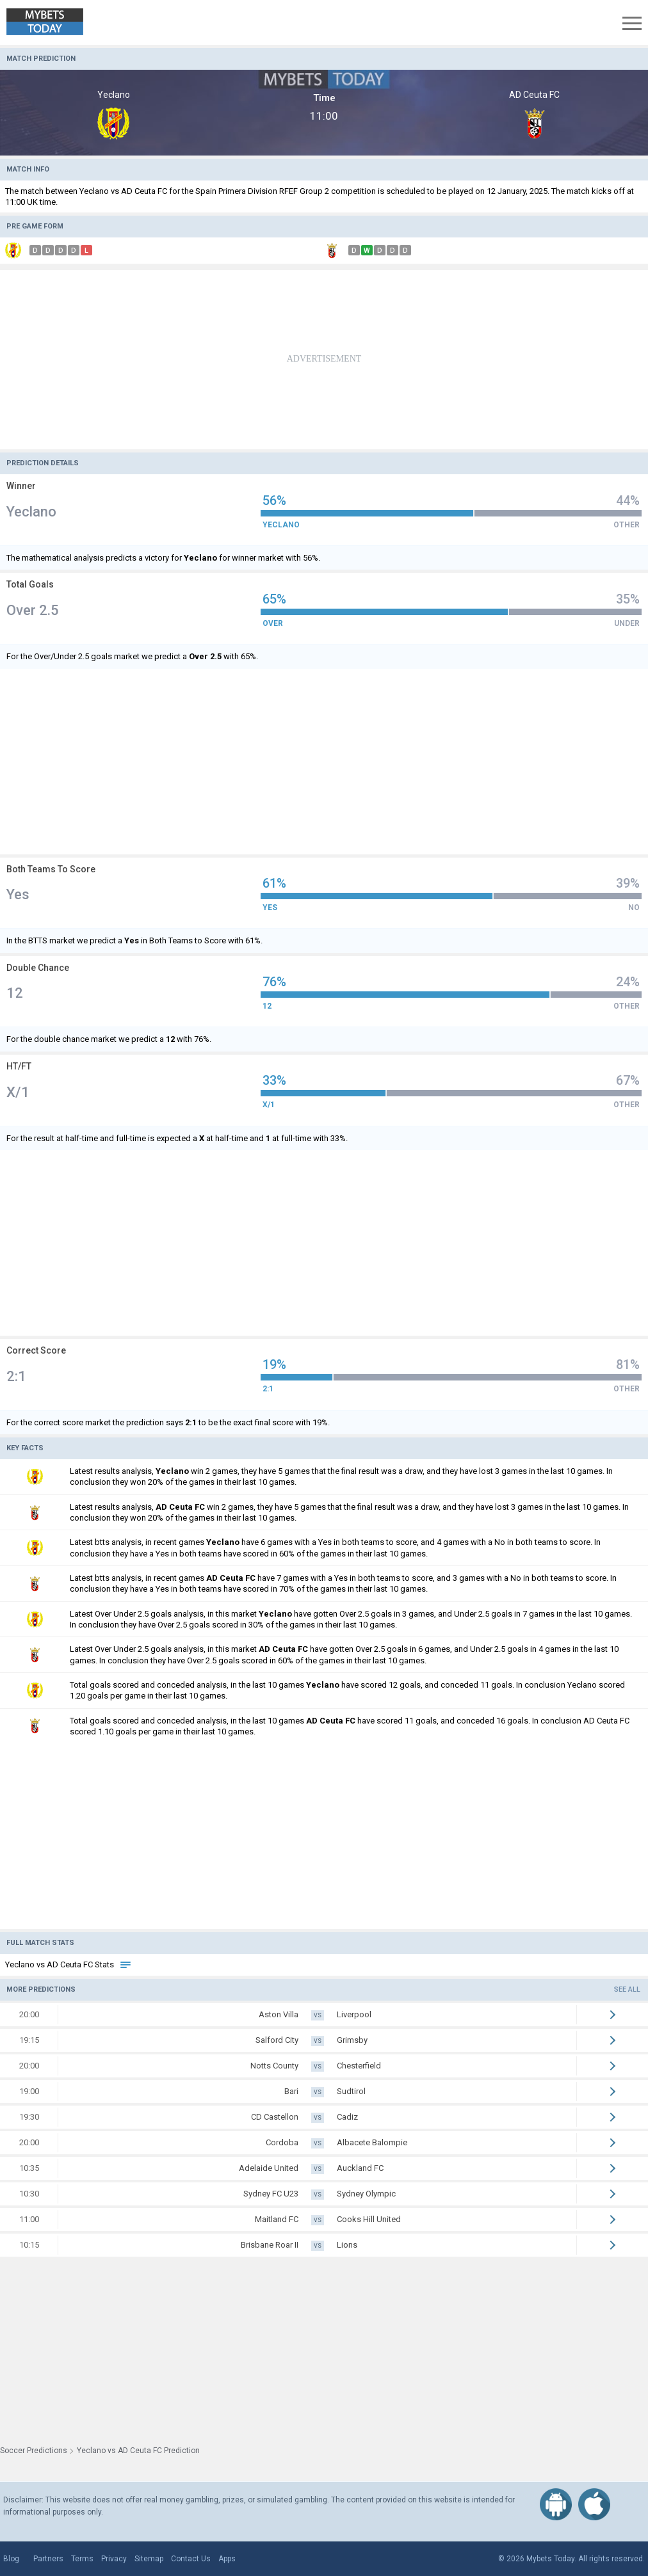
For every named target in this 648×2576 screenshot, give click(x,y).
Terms (82, 2558)
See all (627, 1989)
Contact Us (191, 2558)
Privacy (114, 2558)
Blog (11, 2558)
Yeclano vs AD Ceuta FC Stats (68, 1964)
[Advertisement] (324, 359)
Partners (48, 2558)
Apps (227, 2558)
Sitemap (148, 2558)
